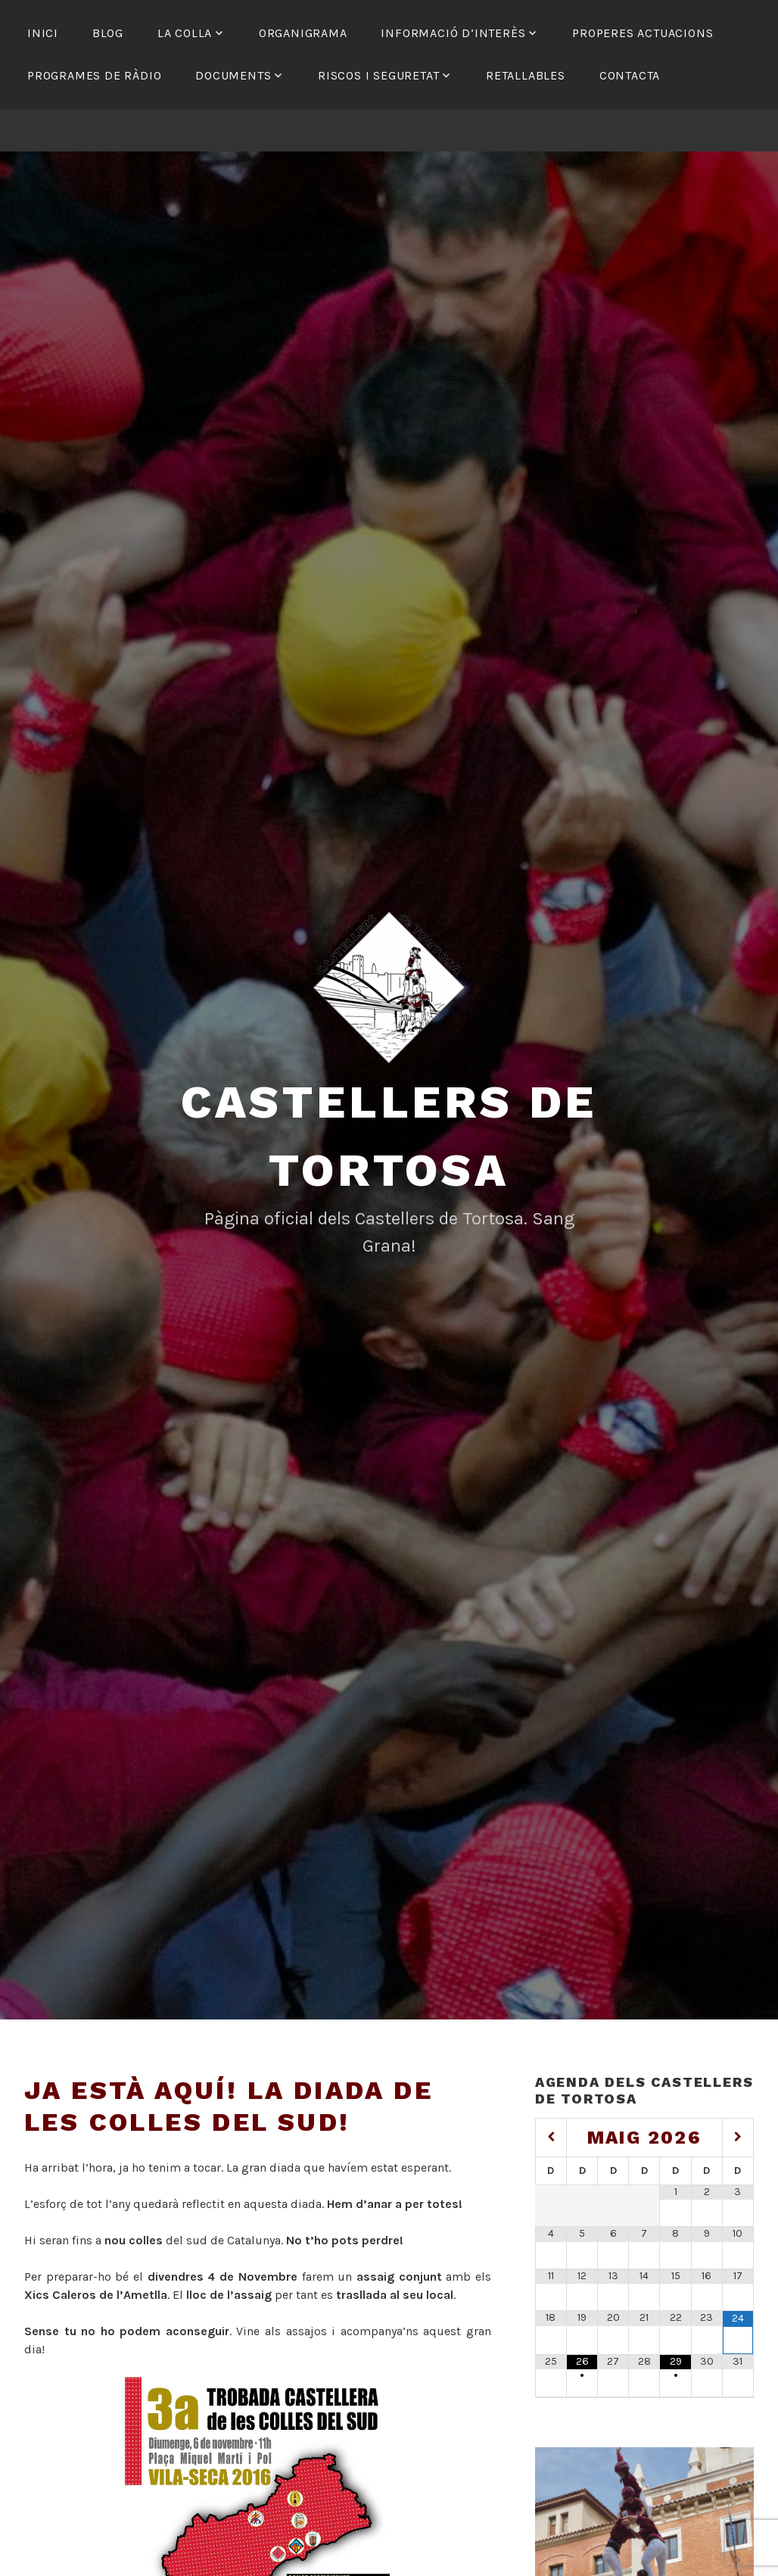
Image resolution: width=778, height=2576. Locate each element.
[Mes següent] (738, 2137)
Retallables (525, 75)
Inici (42, 33)
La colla (184, 33)
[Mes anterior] (551, 2137)
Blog (107, 33)
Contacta (629, 75)
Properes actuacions (642, 33)
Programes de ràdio (94, 75)
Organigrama (303, 33)
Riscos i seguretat (378, 75)
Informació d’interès (453, 33)
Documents (233, 75)
